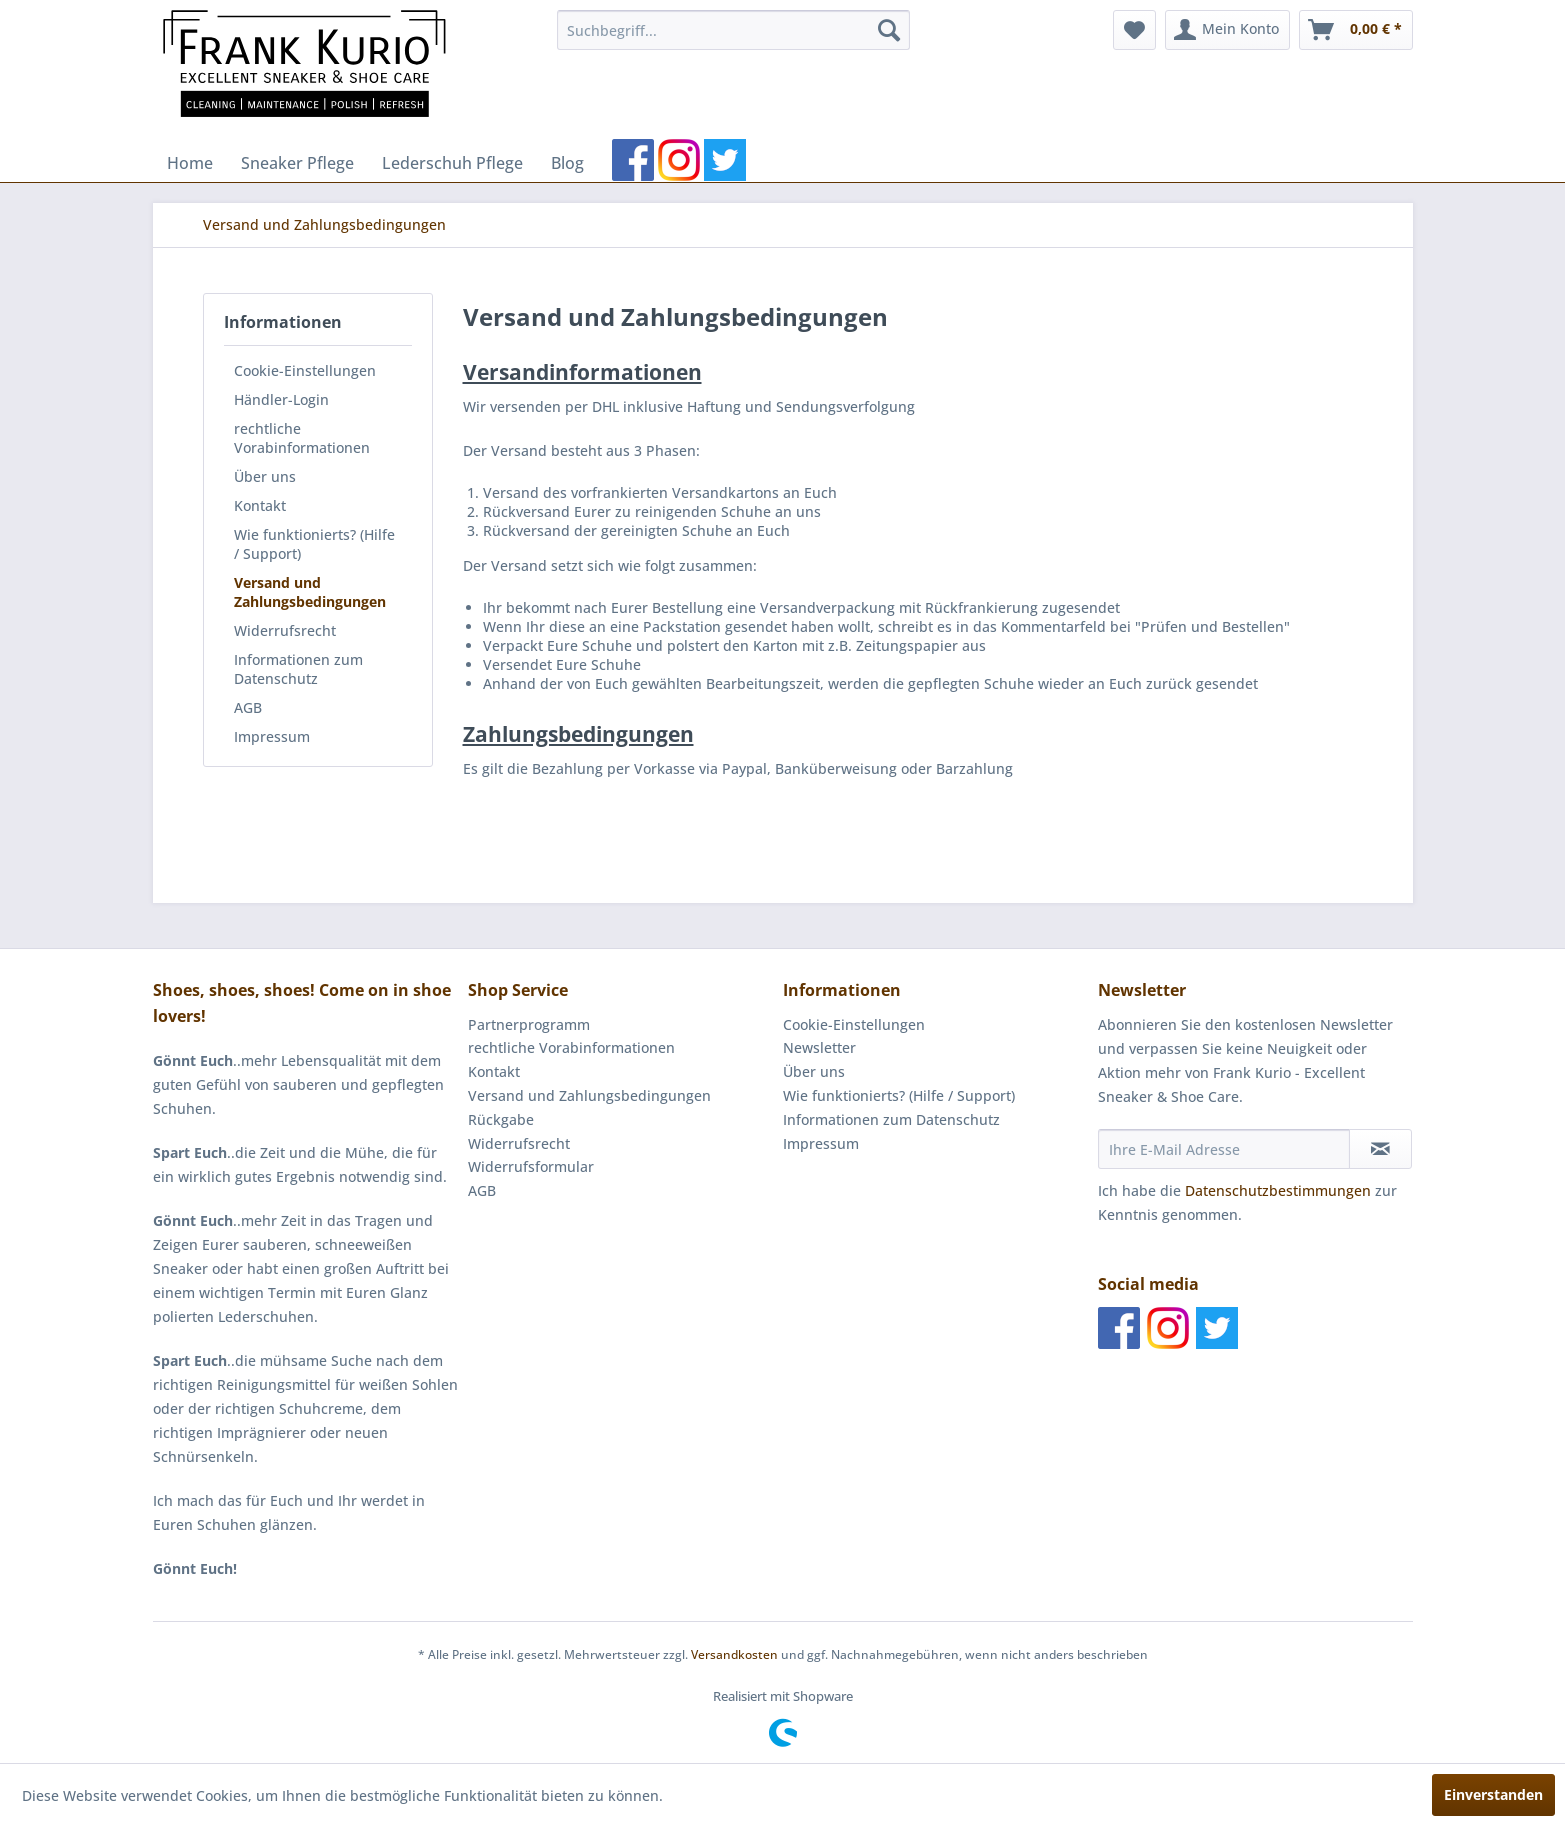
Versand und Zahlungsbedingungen (310, 592)
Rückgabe (501, 1119)
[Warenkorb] (1356, 30)
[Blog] (567, 163)
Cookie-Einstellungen (305, 370)
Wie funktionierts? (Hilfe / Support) (314, 544)
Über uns (265, 476)
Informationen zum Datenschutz (298, 669)
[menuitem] (733, 30)
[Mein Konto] (1227, 30)
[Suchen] (889, 30)
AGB (248, 707)
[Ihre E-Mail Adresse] (1224, 1149)
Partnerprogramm (529, 1024)
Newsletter (819, 1047)
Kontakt (260, 505)
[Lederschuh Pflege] (452, 163)
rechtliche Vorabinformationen (302, 438)
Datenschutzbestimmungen (1278, 1190)
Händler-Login (281, 399)
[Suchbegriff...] (733, 30)
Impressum (272, 736)
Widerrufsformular (531, 1166)
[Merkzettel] (1134, 30)
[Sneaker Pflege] (297, 163)
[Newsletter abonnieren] (1380, 1149)
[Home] (190, 163)
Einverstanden (1493, 1794)
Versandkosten (734, 1654)
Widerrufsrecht (285, 630)
